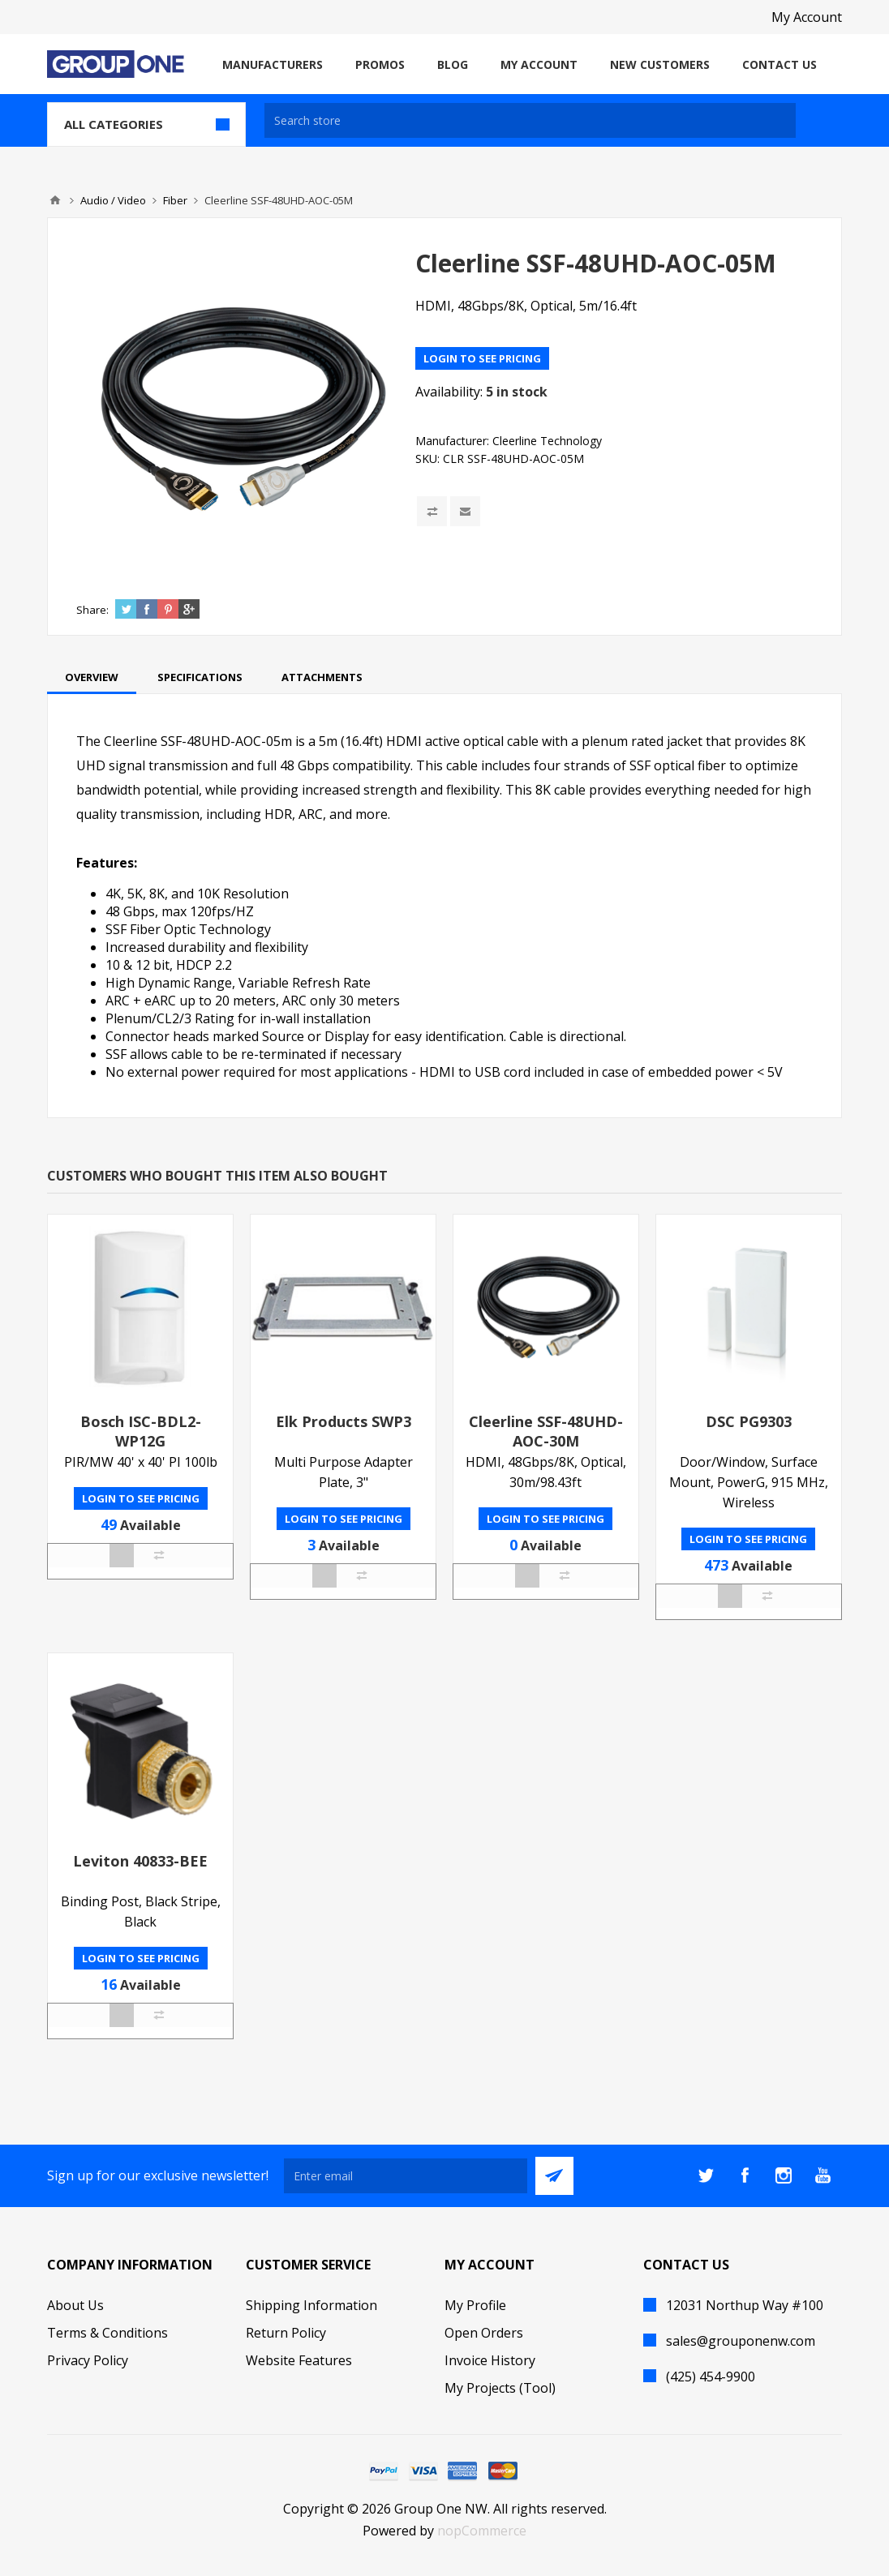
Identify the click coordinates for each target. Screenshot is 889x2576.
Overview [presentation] (91, 677)
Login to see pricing (482, 358)
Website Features (299, 2360)
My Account (806, 17)
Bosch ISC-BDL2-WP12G (140, 1431)
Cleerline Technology (547, 440)
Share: (92, 609)
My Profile (475, 2305)
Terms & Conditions (107, 2333)
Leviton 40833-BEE (140, 1861)
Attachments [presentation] (322, 677)
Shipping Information (311, 2305)
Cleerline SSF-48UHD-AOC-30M (546, 1431)
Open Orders (483, 2333)
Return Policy (286, 2333)
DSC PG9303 (749, 1421)
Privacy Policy (87, 2360)
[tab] (91, 677)
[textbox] (530, 120)
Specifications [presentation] (200, 677)
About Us (75, 2305)
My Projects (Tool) (500, 2388)
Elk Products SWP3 (343, 1421)
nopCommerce (481, 2531)
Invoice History (489, 2360)
